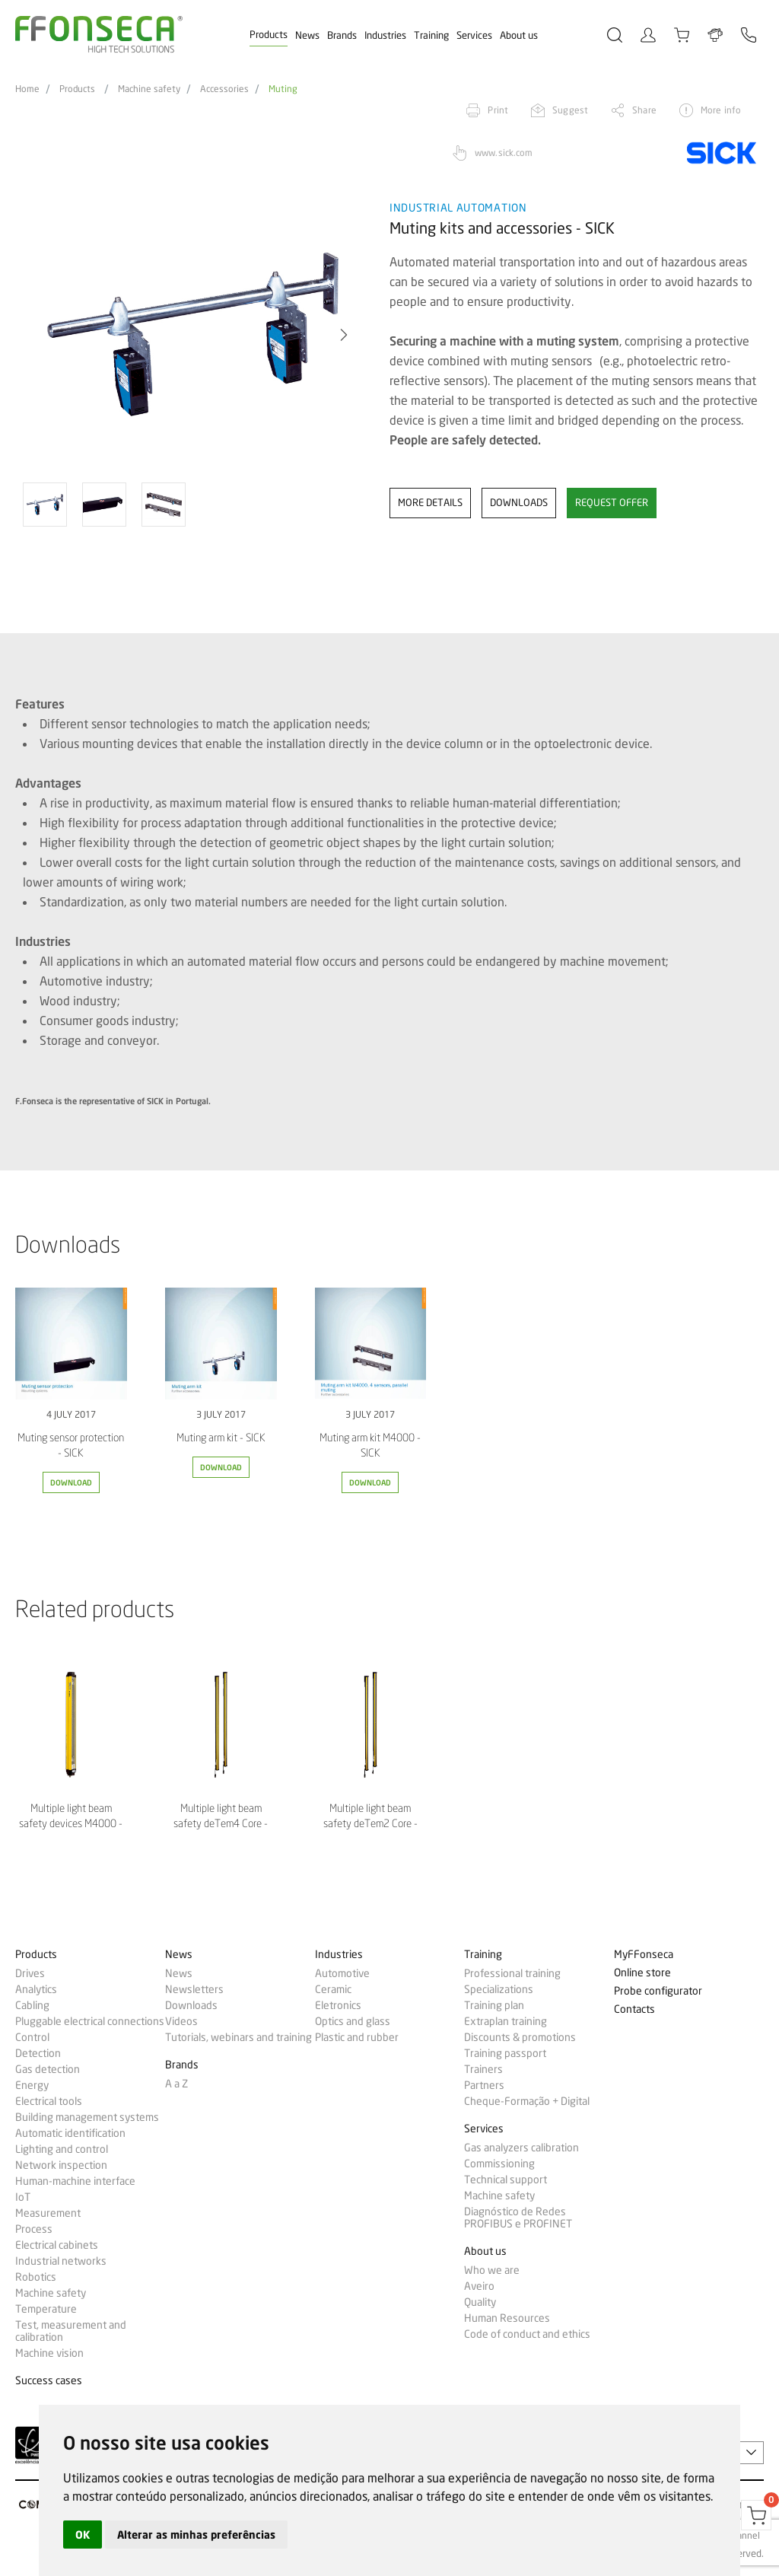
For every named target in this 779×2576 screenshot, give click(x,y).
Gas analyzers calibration (521, 2147)
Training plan (494, 2005)
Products (269, 34)
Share (644, 110)
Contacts (634, 2009)
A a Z (176, 2084)
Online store (642, 1973)
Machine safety (149, 89)
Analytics (36, 1989)
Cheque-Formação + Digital (527, 2101)
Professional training (512, 1973)
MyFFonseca (643, 1954)
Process (33, 2229)
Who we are (492, 2270)
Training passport (505, 2053)
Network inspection (61, 2165)
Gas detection (47, 2069)
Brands (342, 35)
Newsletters (194, 1989)
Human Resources (507, 2318)
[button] (344, 335)
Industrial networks (61, 2261)
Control (32, 2037)
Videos (181, 2021)
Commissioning (499, 2163)
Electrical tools (48, 2101)
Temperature (46, 2309)
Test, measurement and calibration (70, 2331)
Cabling (32, 2005)
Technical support (505, 2179)
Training (431, 35)
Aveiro (479, 2286)
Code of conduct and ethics (527, 2334)
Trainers (483, 2069)
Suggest (570, 110)
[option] (192, 335)
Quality (480, 2302)
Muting (283, 89)
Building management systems (87, 2117)
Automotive (342, 1973)
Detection (38, 2053)
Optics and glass (352, 2021)
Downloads (191, 2005)
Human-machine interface (75, 2181)
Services (474, 35)
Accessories (224, 89)
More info (721, 110)
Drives (30, 1973)
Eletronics (338, 2005)
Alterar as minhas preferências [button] (196, 2534)
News (307, 35)
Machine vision (49, 2353)
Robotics (35, 2277)
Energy (32, 2085)
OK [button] (82, 2534)
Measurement (48, 2213)
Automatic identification (70, 2133)
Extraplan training (505, 2021)
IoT (22, 2197)
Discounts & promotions (520, 2037)
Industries (385, 35)
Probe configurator (658, 1991)
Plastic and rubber (357, 2037)
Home (27, 89)
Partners (484, 2085)
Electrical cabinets (56, 2245)
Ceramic (333, 1989)
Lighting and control (61, 2149)
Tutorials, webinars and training (238, 2037)
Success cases (48, 2381)
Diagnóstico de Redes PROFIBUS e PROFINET (518, 2217)
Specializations (498, 1989)
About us (519, 35)
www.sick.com (504, 152)
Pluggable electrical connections (89, 2021)
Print (498, 110)
